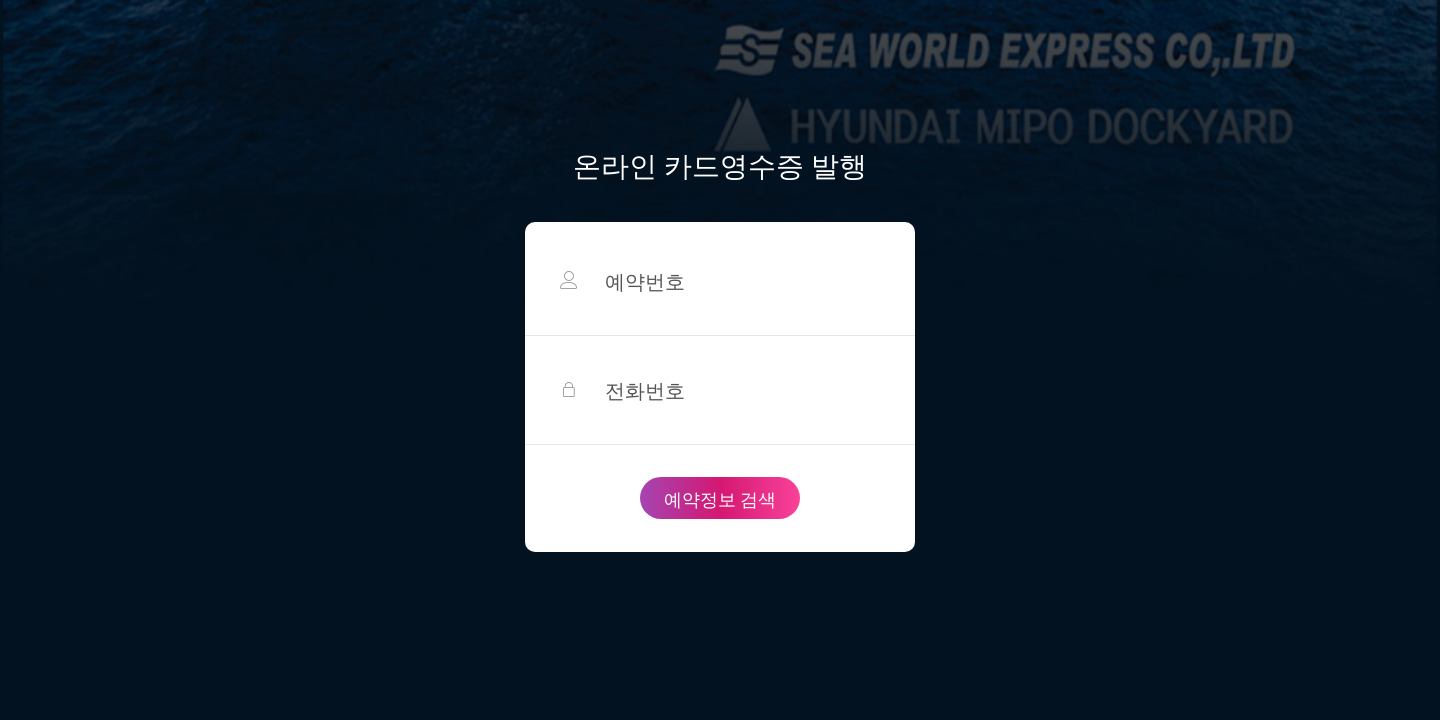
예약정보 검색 (720, 498)
